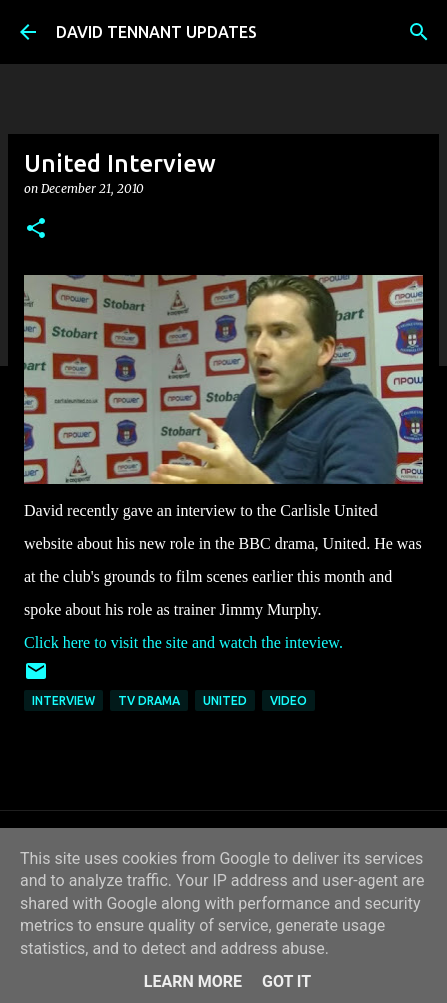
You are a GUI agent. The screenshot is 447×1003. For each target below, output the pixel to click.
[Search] (419, 32)
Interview (63, 700)
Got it (286, 981)
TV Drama (149, 700)
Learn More (193, 981)
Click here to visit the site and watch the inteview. (183, 642)
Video (288, 700)
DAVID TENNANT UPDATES (156, 32)
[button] (36, 229)
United (225, 700)
